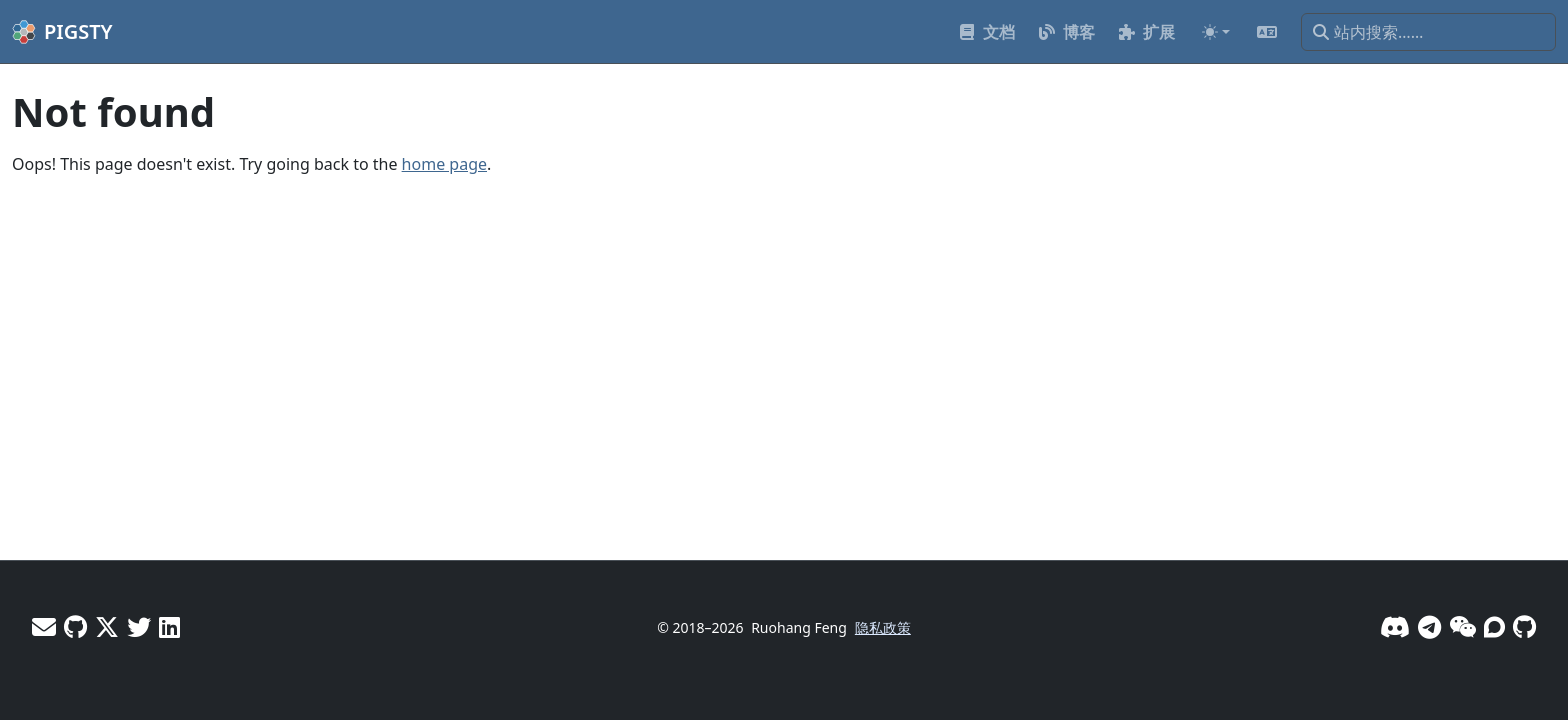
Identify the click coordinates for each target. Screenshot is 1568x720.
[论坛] (1494, 626)
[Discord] (1395, 626)
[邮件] (44, 626)
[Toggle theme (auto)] (1216, 32)
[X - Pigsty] (139, 626)
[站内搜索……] (1428, 32)
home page (444, 164)
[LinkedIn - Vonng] (169, 626)
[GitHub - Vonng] (75, 626)
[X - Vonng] (107, 626)
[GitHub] (1524, 626)
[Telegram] (1429, 626)
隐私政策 (883, 627)
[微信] (1462, 626)
